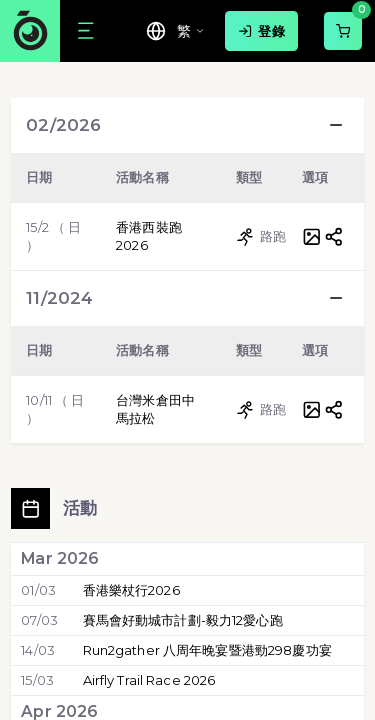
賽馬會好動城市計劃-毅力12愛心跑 (183, 620)
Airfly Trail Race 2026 (149, 680)
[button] (336, 125)
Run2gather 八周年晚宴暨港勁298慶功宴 (207, 650)
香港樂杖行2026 (131, 590)
